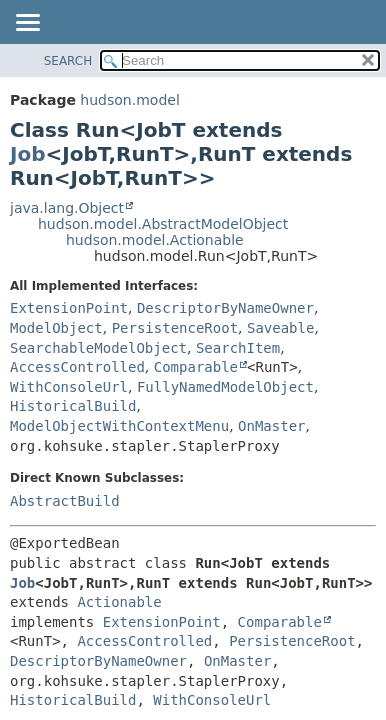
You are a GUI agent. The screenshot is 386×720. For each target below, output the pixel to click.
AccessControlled (77, 367)
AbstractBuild (65, 501)
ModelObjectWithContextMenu (119, 426)
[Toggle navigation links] (27, 24)
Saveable (280, 328)
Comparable (196, 367)
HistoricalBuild (73, 406)
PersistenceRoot (175, 328)
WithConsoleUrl (69, 387)
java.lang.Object (67, 208)
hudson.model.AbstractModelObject (163, 224)
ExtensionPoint (69, 308)
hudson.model (129, 100)
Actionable (119, 602)
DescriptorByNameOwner (225, 308)
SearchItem (238, 348)
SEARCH (68, 61)
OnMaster (271, 426)
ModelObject (56, 328)
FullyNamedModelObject (225, 387)
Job (27, 154)
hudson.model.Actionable (155, 240)
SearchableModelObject (98, 348)
